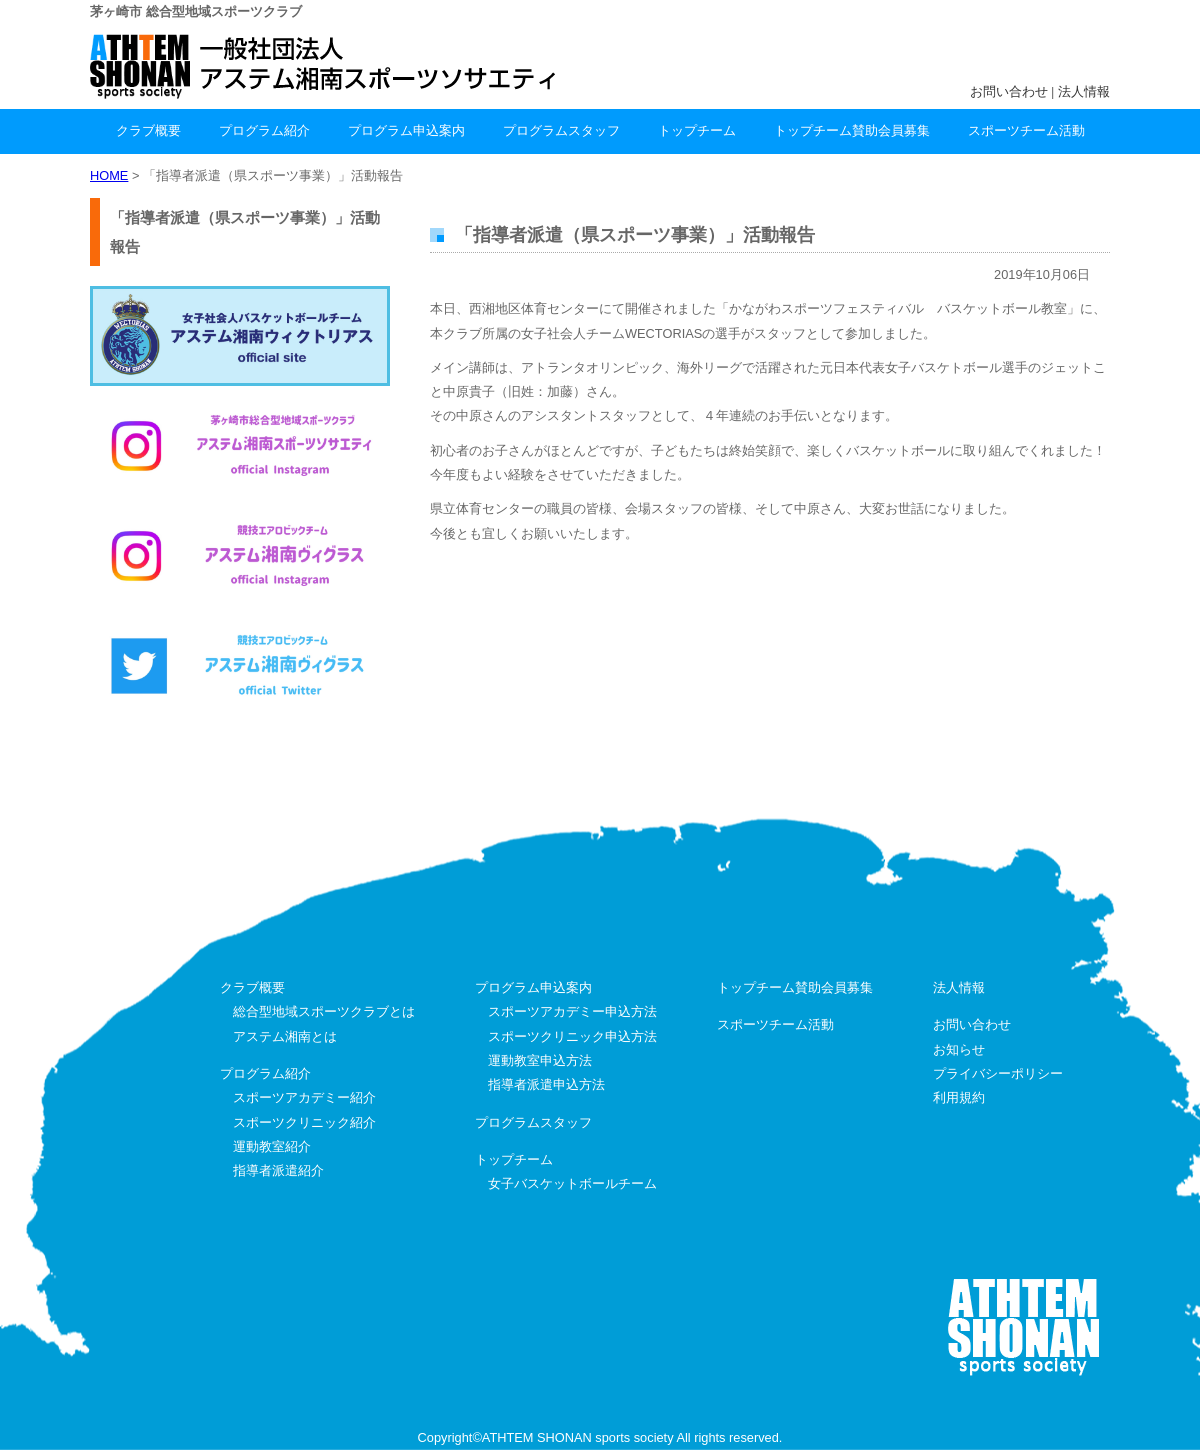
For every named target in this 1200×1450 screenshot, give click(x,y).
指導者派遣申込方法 (546, 1084)
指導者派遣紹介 (278, 1170)
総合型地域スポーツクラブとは (324, 1011)
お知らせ (959, 1049)
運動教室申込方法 (540, 1060)
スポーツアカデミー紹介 (304, 1097)
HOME (109, 175)
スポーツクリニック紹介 (304, 1122)
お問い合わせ (1009, 91)
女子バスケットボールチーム (572, 1183)
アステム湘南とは (285, 1036)
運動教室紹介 (272, 1146)
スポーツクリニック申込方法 (572, 1036)
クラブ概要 (148, 130)
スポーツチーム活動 (1026, 130)
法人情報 (1084, 91)
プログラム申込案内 (406, 130)
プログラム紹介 (264, 130)
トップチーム (697, 130)
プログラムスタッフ (561, 130)
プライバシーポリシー (998, 1073)
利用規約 (959, 1097)
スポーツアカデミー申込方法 (572, 1011)
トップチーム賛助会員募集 (852, 130)
